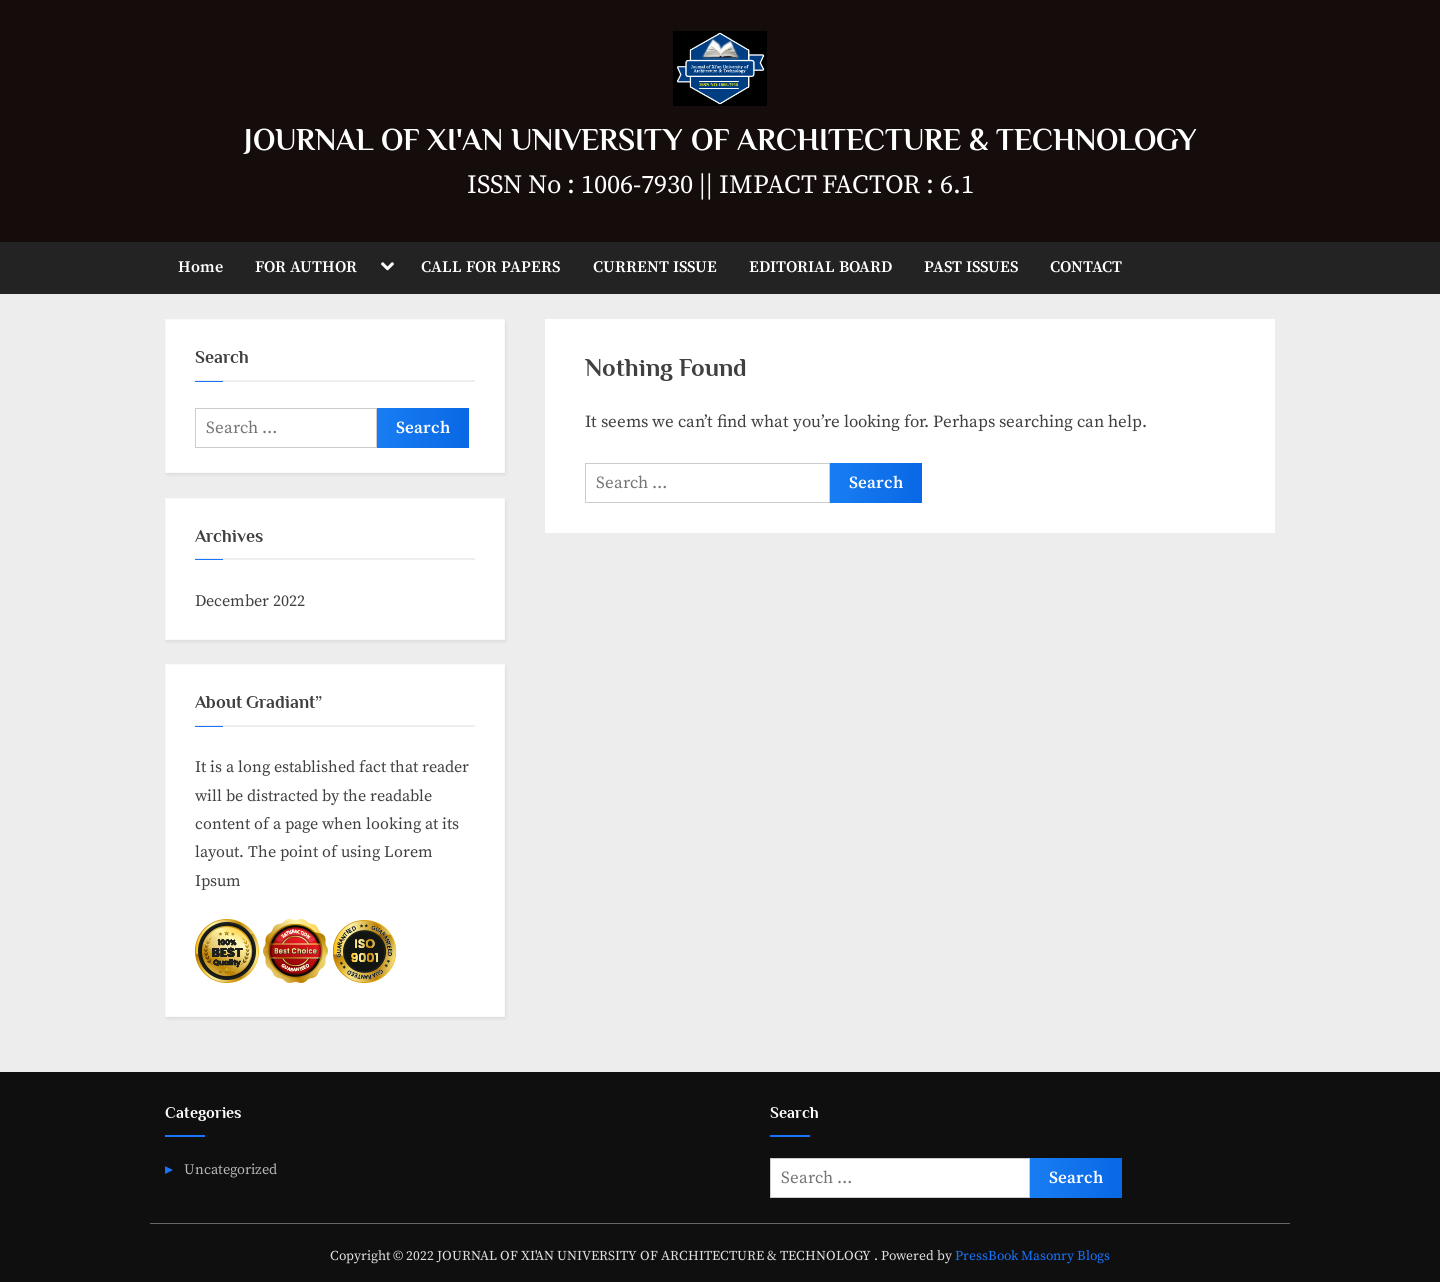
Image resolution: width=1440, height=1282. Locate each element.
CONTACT (1086, 267)
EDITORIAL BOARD (820, 267)
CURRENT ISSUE (655, 267)
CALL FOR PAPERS (490, 267)
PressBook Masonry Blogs (1032, 1256)
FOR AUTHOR (306, 267)
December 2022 (250, 601)
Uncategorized (230, 1170)
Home (200, 267)
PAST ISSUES (971, 267)
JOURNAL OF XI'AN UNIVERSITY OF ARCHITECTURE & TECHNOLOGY (720, 139)
